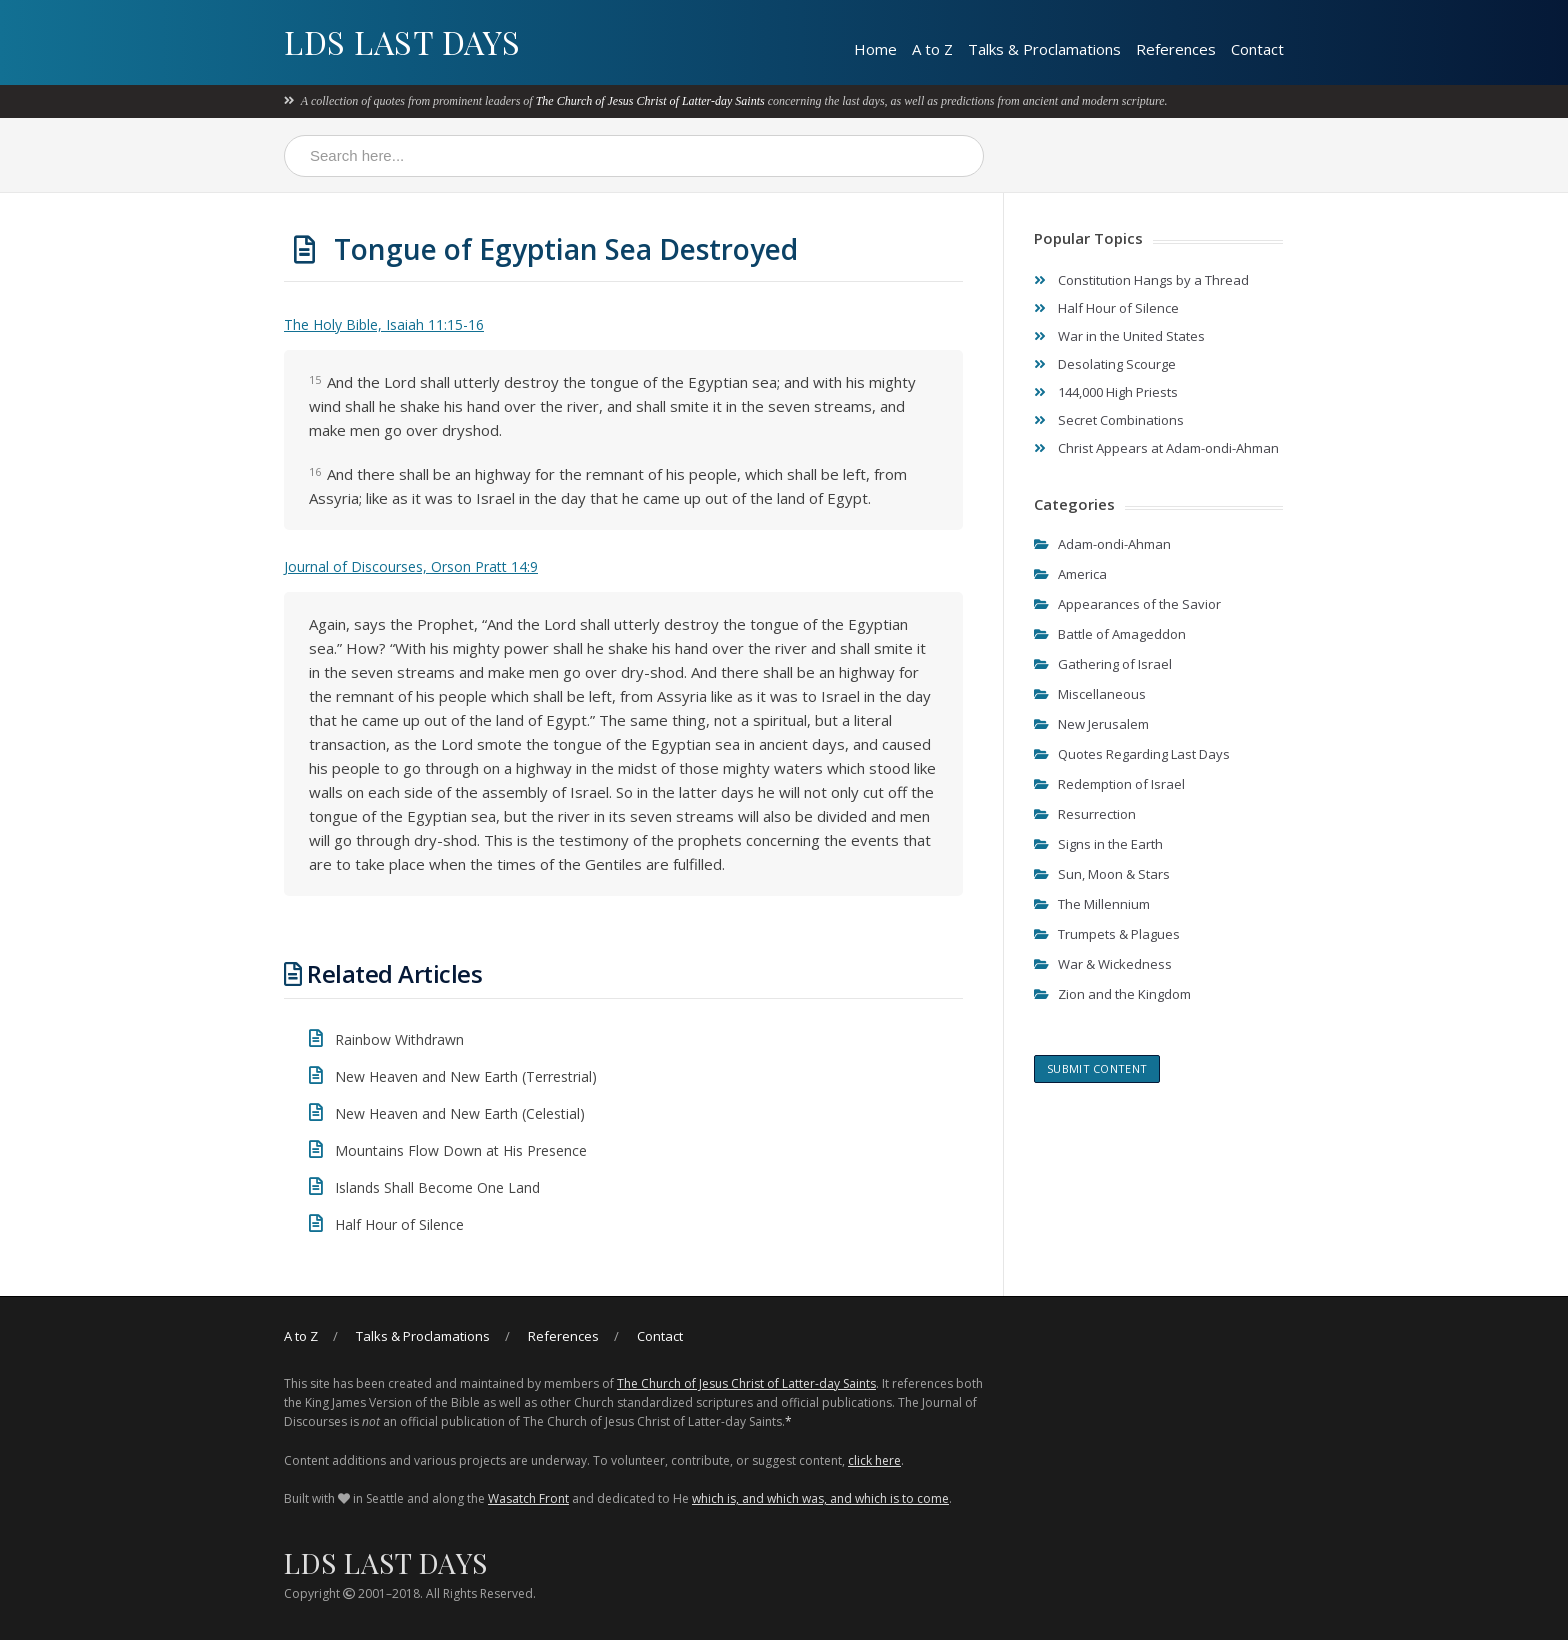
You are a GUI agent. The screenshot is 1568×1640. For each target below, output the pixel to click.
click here (874, 1460)
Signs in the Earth (1110, 844)
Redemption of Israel (1121, 784)
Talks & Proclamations (1044, 49)
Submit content (1097, 1068)
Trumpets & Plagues (1119, 934)
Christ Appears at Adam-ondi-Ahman (1168, 448)
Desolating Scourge (1117, 364)
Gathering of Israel (1115, 664)
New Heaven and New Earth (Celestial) (459, 1113)
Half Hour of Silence (399, 1224)
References (1176, 49)
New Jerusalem (1103, 724)
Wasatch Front (528, 1498)
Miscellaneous (1102, 694)
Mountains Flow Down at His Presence (460, 1150)
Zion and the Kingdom (1124, 994)
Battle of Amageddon (1122, 634)
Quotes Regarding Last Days (1144, 754)
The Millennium (1104, 904)
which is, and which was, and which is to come (820, 1498)
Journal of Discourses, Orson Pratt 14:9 (411, 566)
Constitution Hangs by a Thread (1153, 280)
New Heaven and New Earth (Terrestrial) (465, 1076)
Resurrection (1097, 814)
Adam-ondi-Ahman (1114, 544)
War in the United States (1131, 336)
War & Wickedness (1115, 964)
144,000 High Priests (1118, 392)
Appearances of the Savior (1139, 604)
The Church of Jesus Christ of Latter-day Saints (650, 101)
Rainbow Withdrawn (399, 1039)
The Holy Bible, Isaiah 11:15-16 (384, 324)
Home (875, 49)
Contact (1257, 49)
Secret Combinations (1121, 420)
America (1082, 574)
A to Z (932, 49)
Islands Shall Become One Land (437, 1187)
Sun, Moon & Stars (1114, 874)
